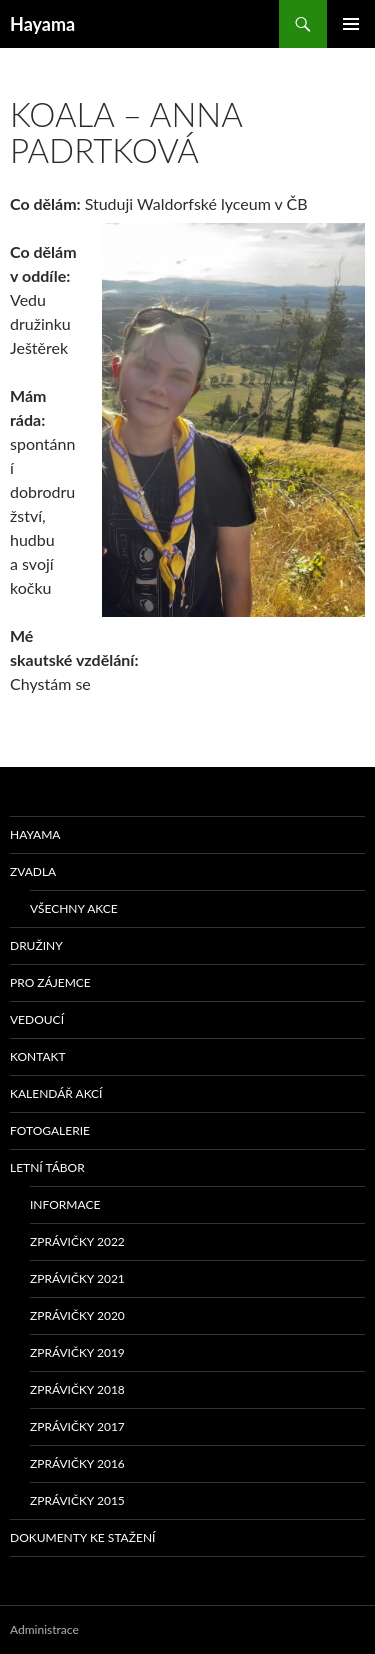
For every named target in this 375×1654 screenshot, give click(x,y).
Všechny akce (74, 908)
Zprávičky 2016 (77, 1463)
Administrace (44, 1629)
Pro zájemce (50, 982)
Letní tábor (47, 1167)
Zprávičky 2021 (77, 1278)
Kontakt (38, 1056)
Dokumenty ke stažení (82, 1537)
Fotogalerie (50, 1130)
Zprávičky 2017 (77, 1426)
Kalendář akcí (56, 1093)
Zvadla (33, 871)
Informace (65, 1204)
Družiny (36, 945)
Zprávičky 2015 (77, 1500)
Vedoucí (37, 1019)
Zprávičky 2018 (77, 1389)
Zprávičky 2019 (77, 1352)
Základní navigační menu (351, 24)
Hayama (42, 24)
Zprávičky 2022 (77, 1241)
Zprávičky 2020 (77, 1315)
